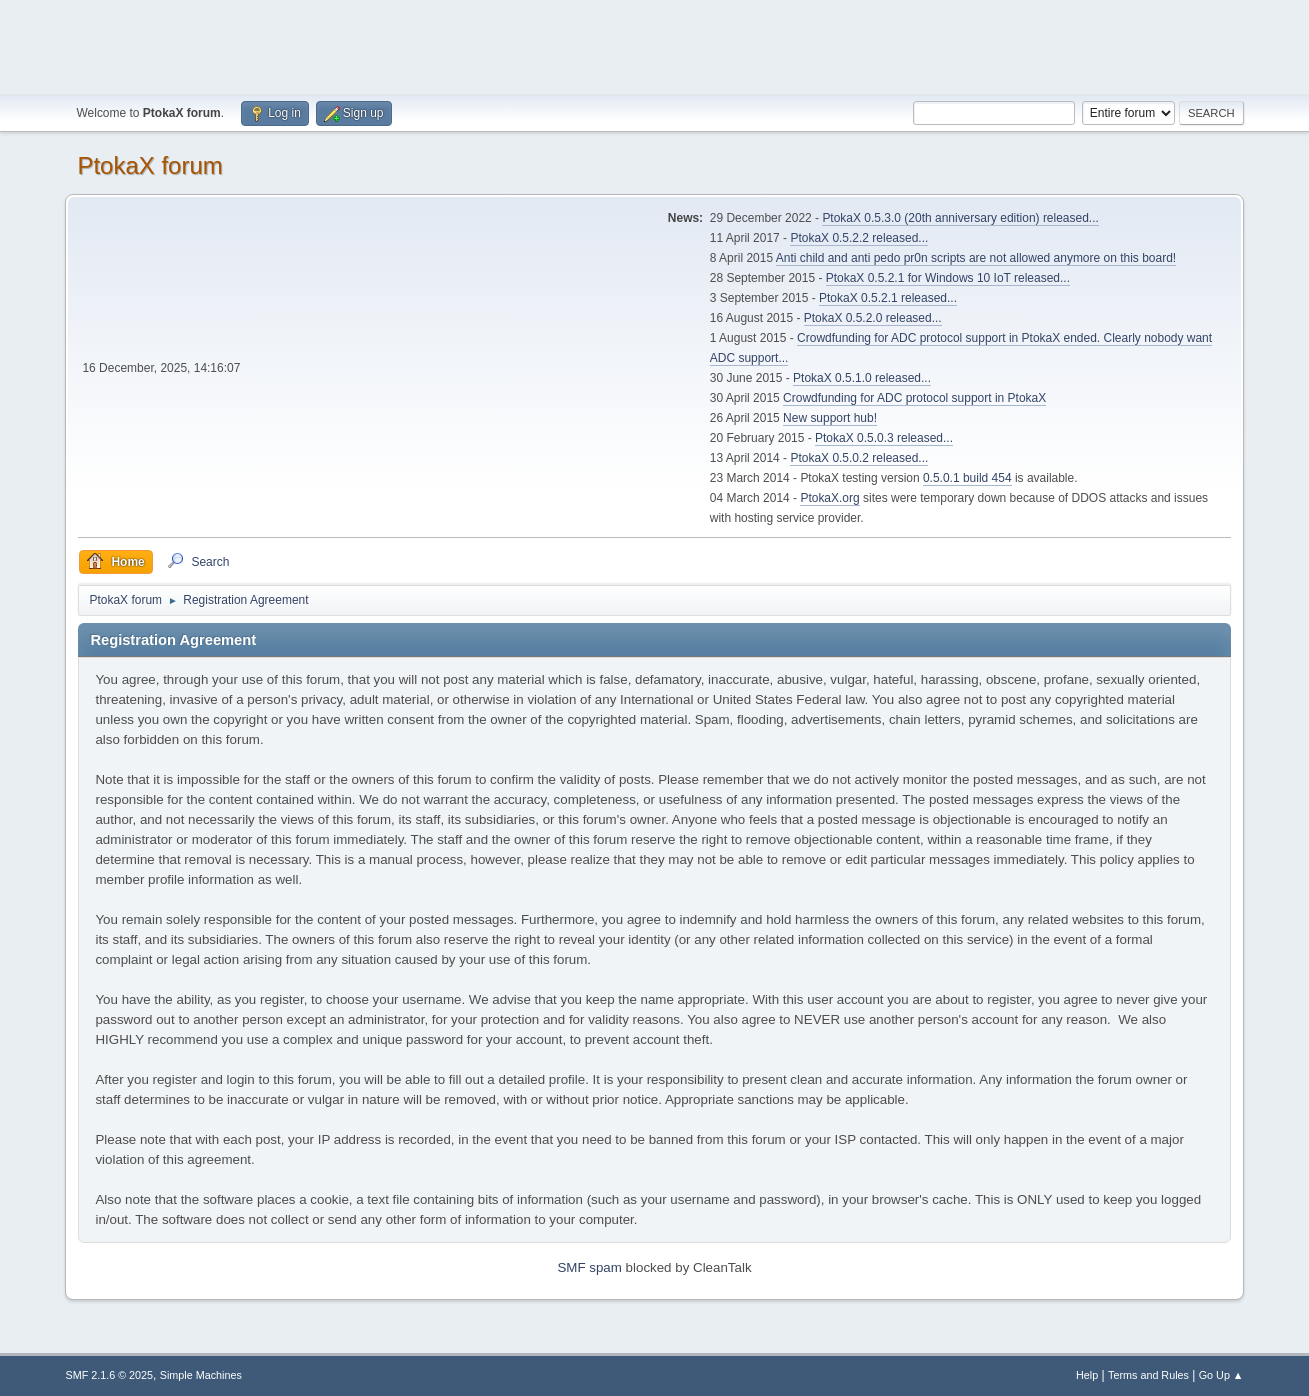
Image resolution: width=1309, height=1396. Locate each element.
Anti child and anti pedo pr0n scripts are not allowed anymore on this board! (976, 258)
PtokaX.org (829, 498)
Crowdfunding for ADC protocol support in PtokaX (914, 398)
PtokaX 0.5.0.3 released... (884, 438)
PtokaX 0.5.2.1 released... (888, 298)
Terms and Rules (1148, 1375)
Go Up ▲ (1221, 1375)
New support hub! (830, 418)
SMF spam (589, 1267)
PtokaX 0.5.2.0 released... (873, 318)
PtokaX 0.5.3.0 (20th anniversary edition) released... (960, 218)
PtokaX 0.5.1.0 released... (862, 378)
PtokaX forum (149, 165)
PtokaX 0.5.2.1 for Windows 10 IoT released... (948, 278)
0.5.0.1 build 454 (967, 478)
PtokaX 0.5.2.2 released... (859, 238)
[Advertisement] (655, 45)
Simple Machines (201, 1375)
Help (1087, 1375)
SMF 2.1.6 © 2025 (109, 1375)
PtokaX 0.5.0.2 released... (859, 458)
